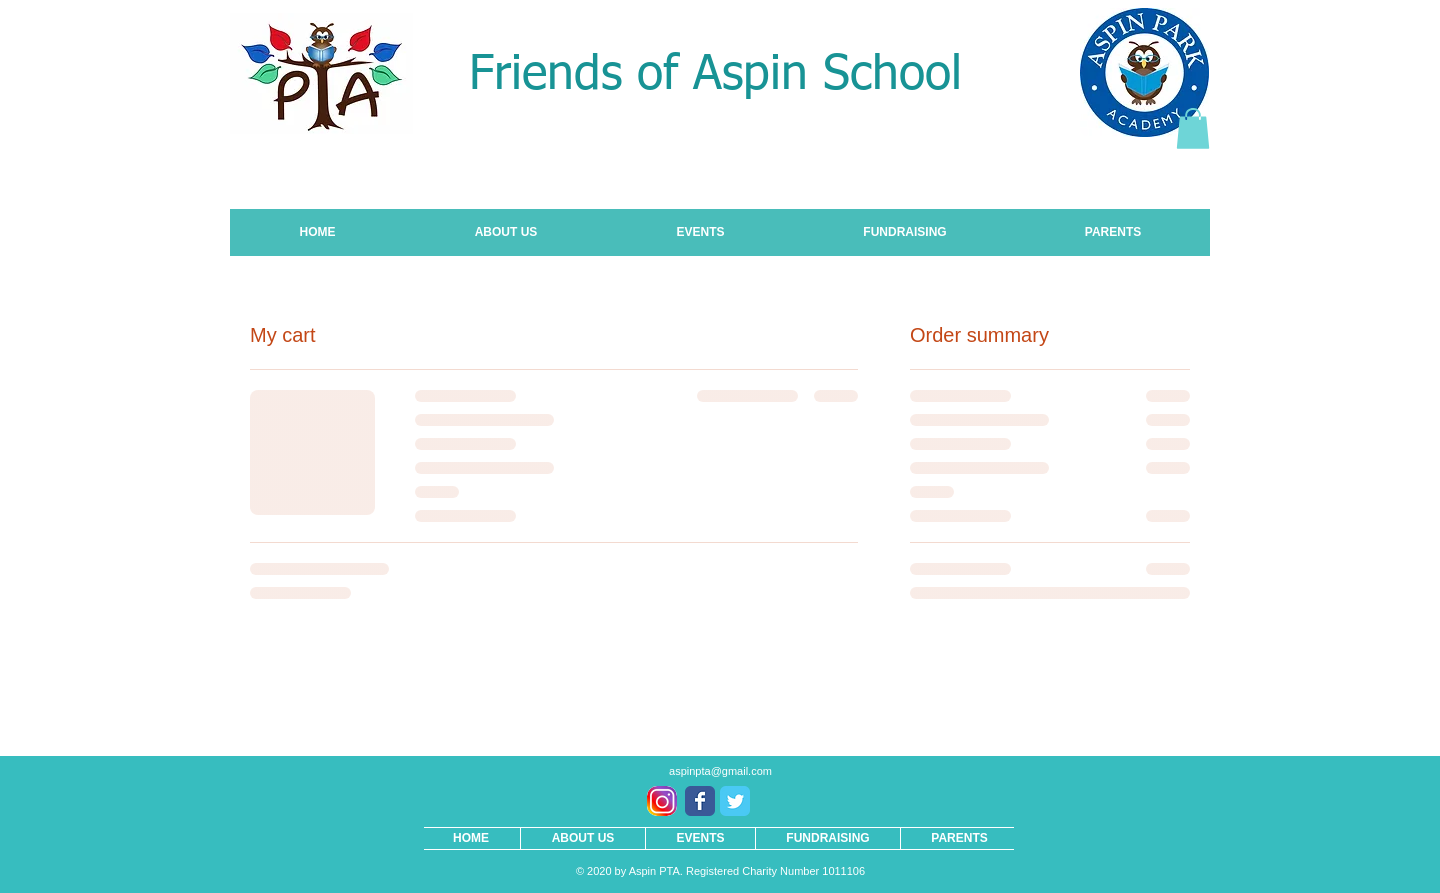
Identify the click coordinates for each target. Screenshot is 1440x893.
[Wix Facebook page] (700, 801)
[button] (1193, 128)
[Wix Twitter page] (735, 801)
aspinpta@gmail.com (720, 771)
